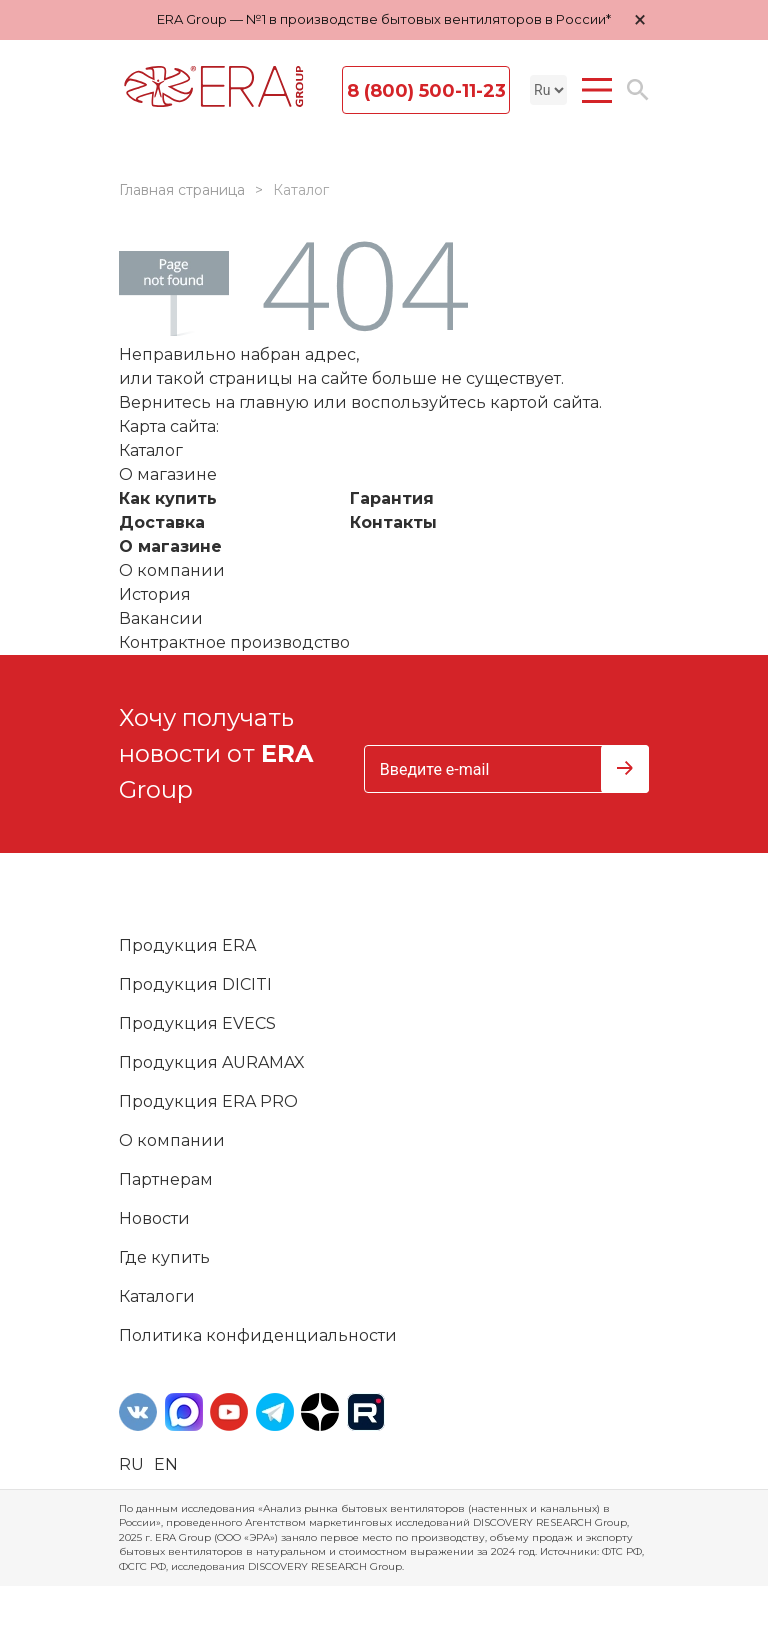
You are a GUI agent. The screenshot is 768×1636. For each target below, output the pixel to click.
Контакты (393, 522)
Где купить (164, 1257)
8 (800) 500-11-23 (426, 91)
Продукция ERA (187, 945)
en (166, 1464)
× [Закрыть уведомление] (640, 19)
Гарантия (392, 498)
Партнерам (166, 1179)
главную (274, 402)
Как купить (168, 498)
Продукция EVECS (197, 1023)
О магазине (170, 546)
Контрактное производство (234, 642)
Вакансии (161, 618)
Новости (154, 1218)
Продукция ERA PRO (208, 1101)
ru (131, 1464)
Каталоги (157, 1296)
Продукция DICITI (195, 984)
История (155, 594)
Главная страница (182, 190)
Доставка (162, 522)
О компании (172, 570)
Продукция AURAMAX (212, 1062)
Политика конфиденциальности (258, 1335)
